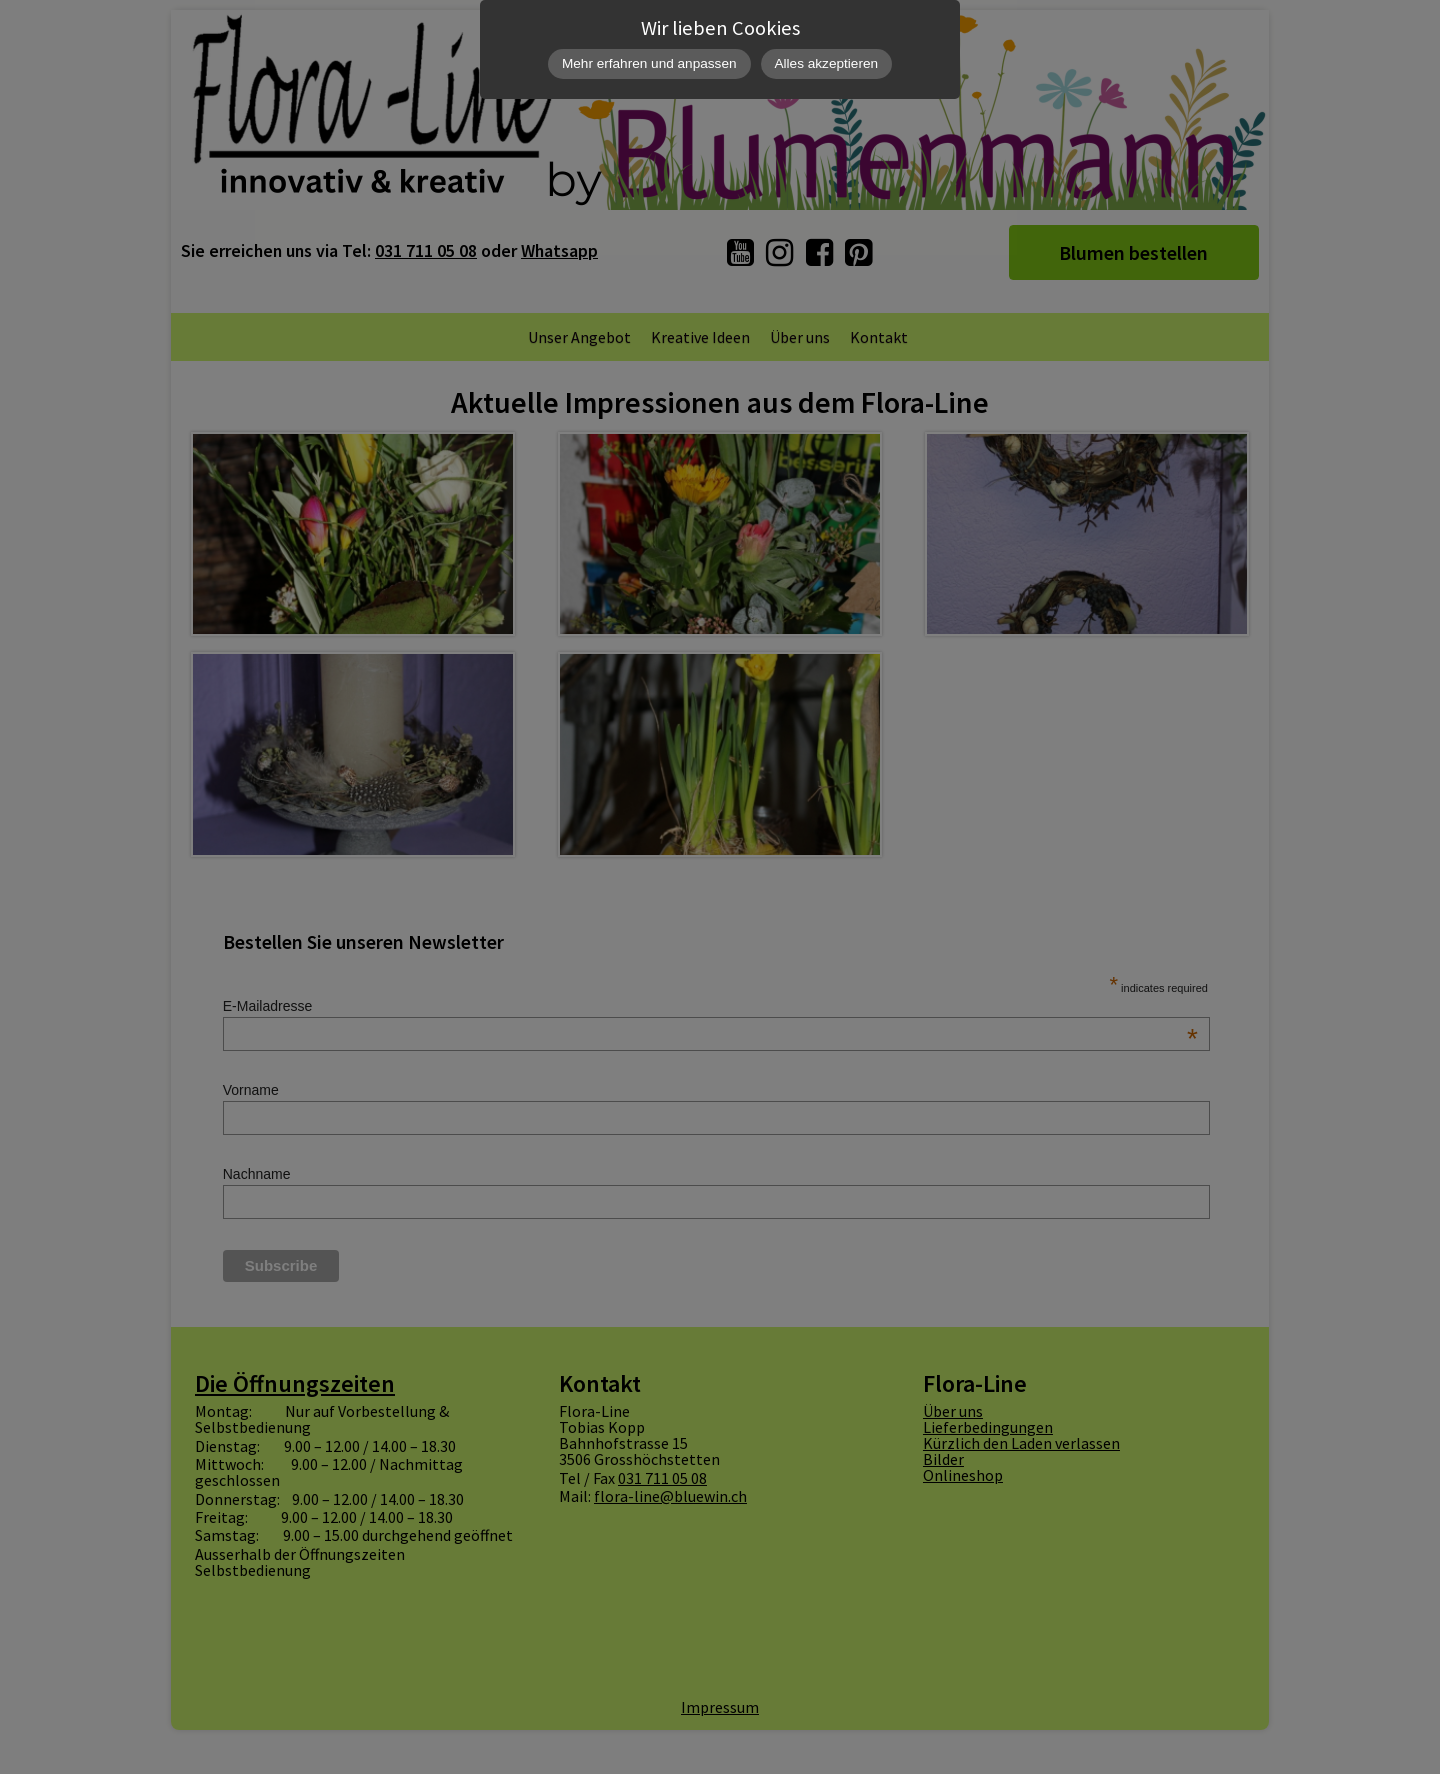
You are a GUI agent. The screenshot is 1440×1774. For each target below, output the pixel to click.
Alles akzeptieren (827, 63)
